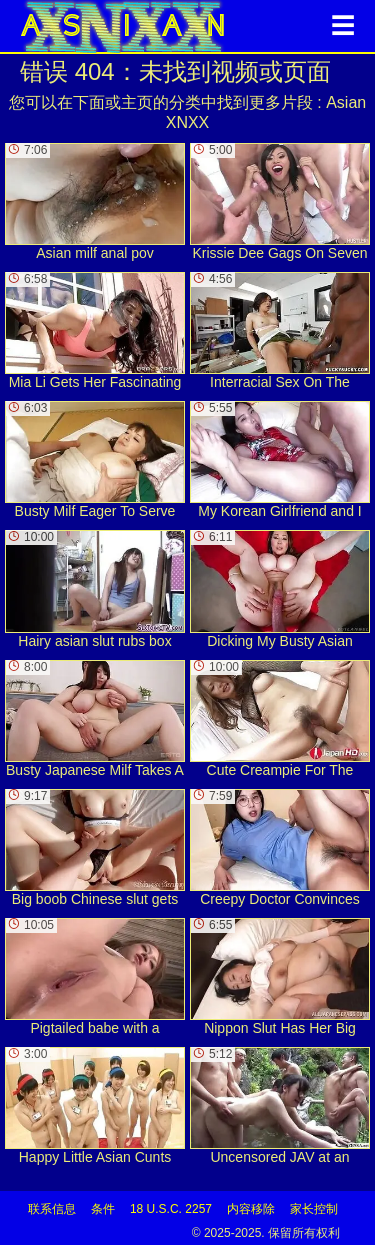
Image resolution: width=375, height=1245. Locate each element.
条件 (103, 1209)
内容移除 (251, 1209)
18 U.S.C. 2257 (171, 1209)
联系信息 (52, 1209)
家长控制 (314, 1209)
